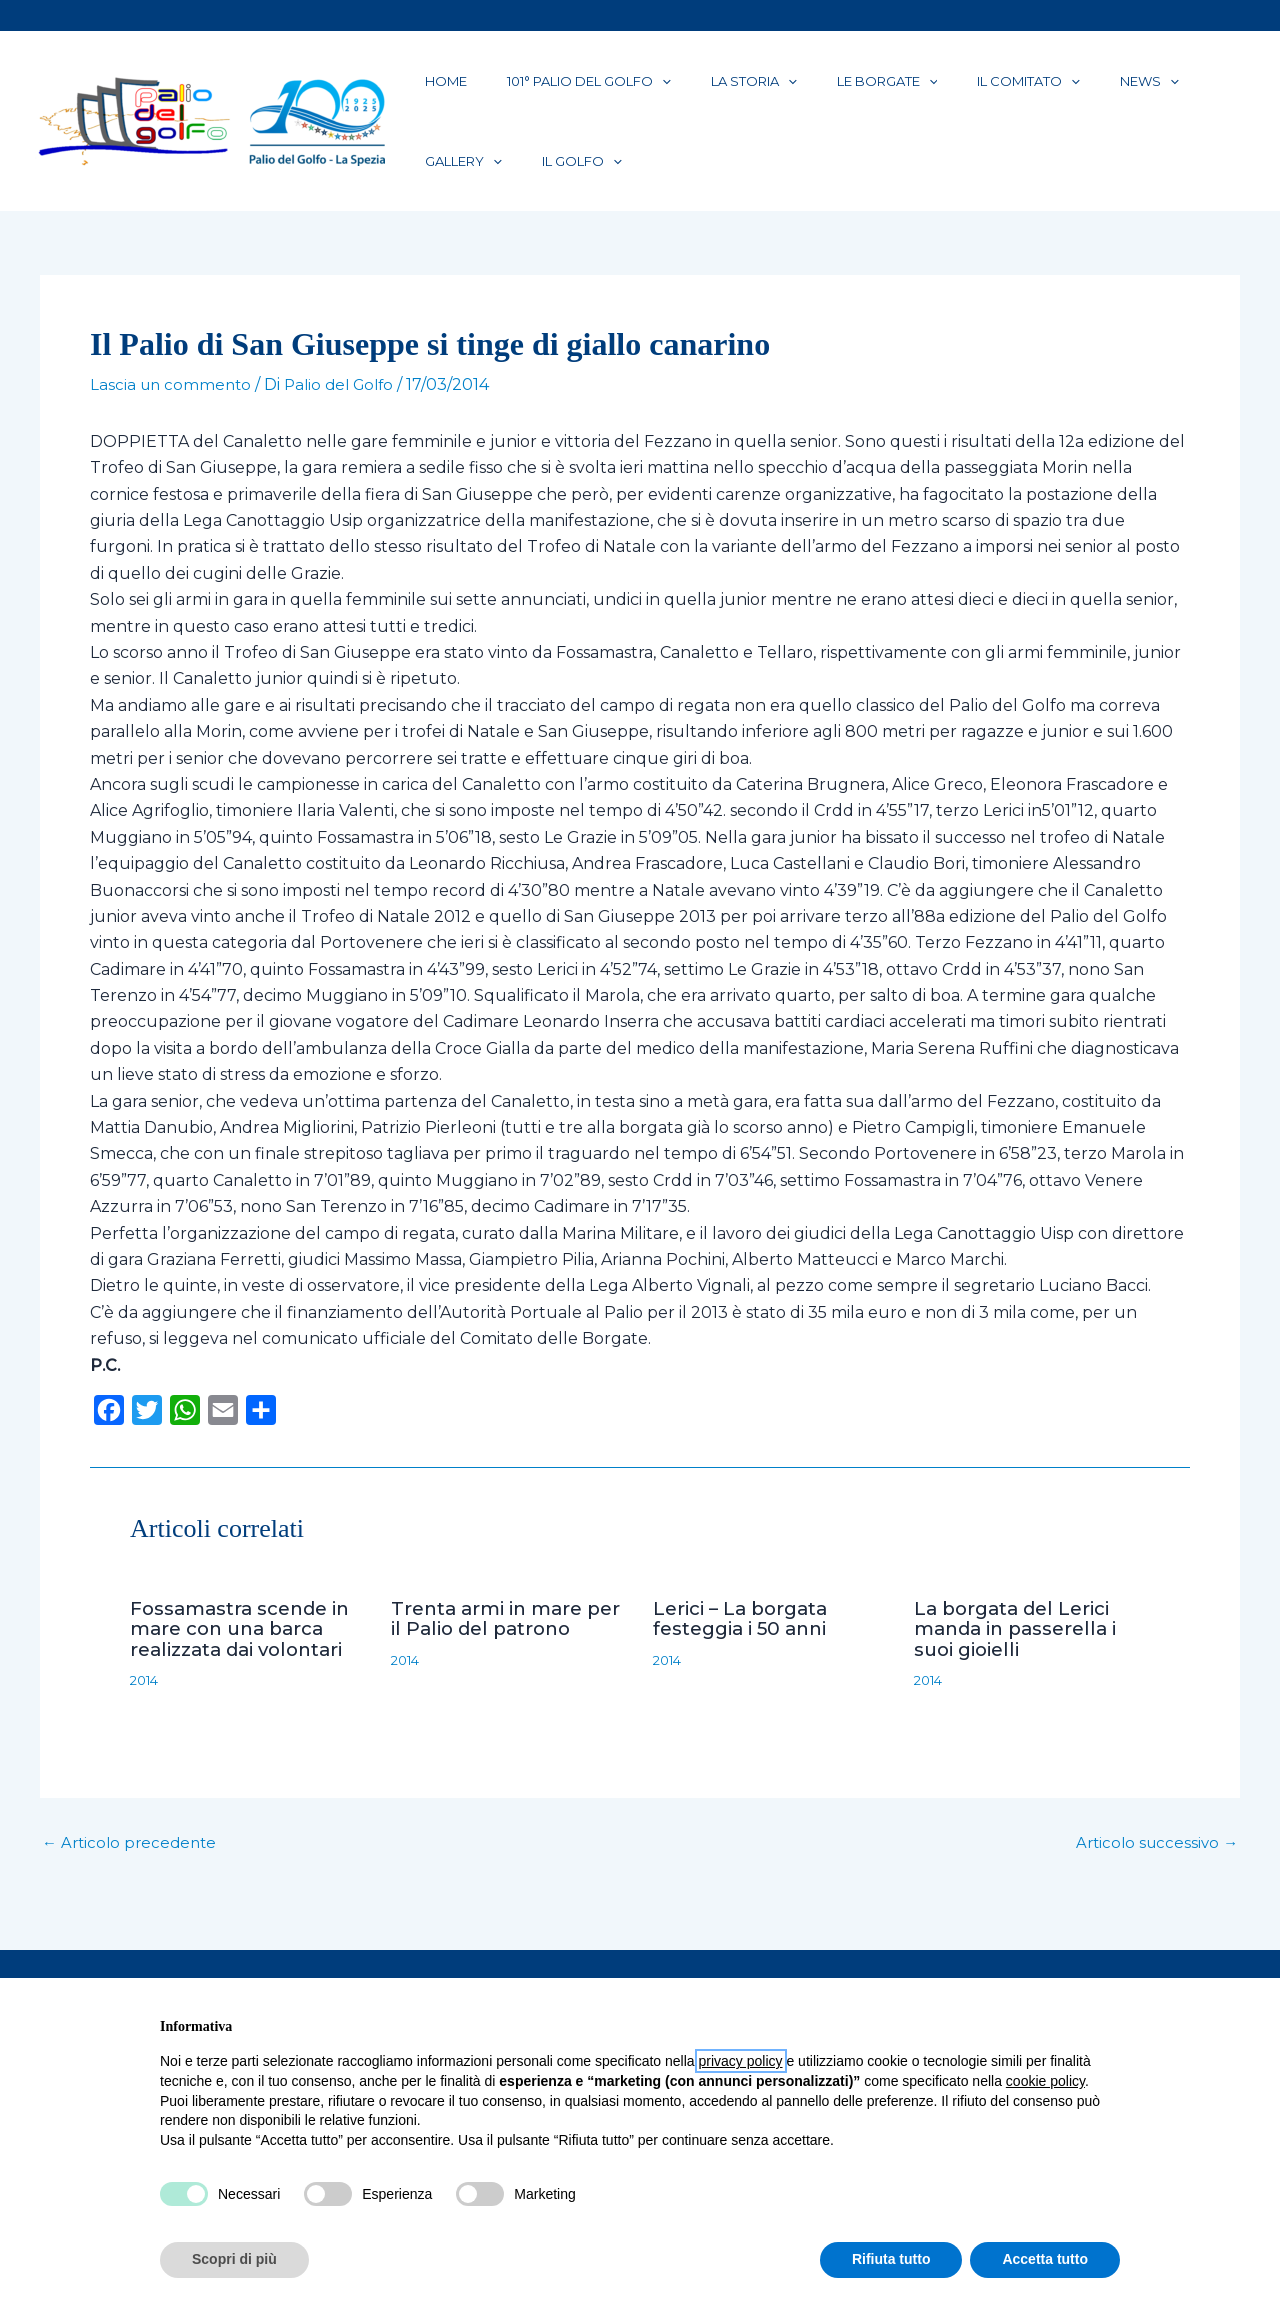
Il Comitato (920, 89)
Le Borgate (803, 89)
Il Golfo (453, 185)
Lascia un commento (173, 416)
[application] (626, 89)
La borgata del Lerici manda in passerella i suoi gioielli (1023, 1659)
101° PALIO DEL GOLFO (553, 89)
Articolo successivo (1153, 1873)
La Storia (694, 89)
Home (434, 89)
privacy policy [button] (741, 2061)
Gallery (1101, 89)
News (1017, 89)
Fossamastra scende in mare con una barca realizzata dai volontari (245, 1659)
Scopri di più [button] (234, 2259)
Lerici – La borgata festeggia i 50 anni (747, 1649)
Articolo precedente (133, 1873)
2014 (146, 1710)
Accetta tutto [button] (1045, 2259)
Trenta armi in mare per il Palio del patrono (507, 1649)
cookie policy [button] (1045, 2081)
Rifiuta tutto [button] (891, 2259)
